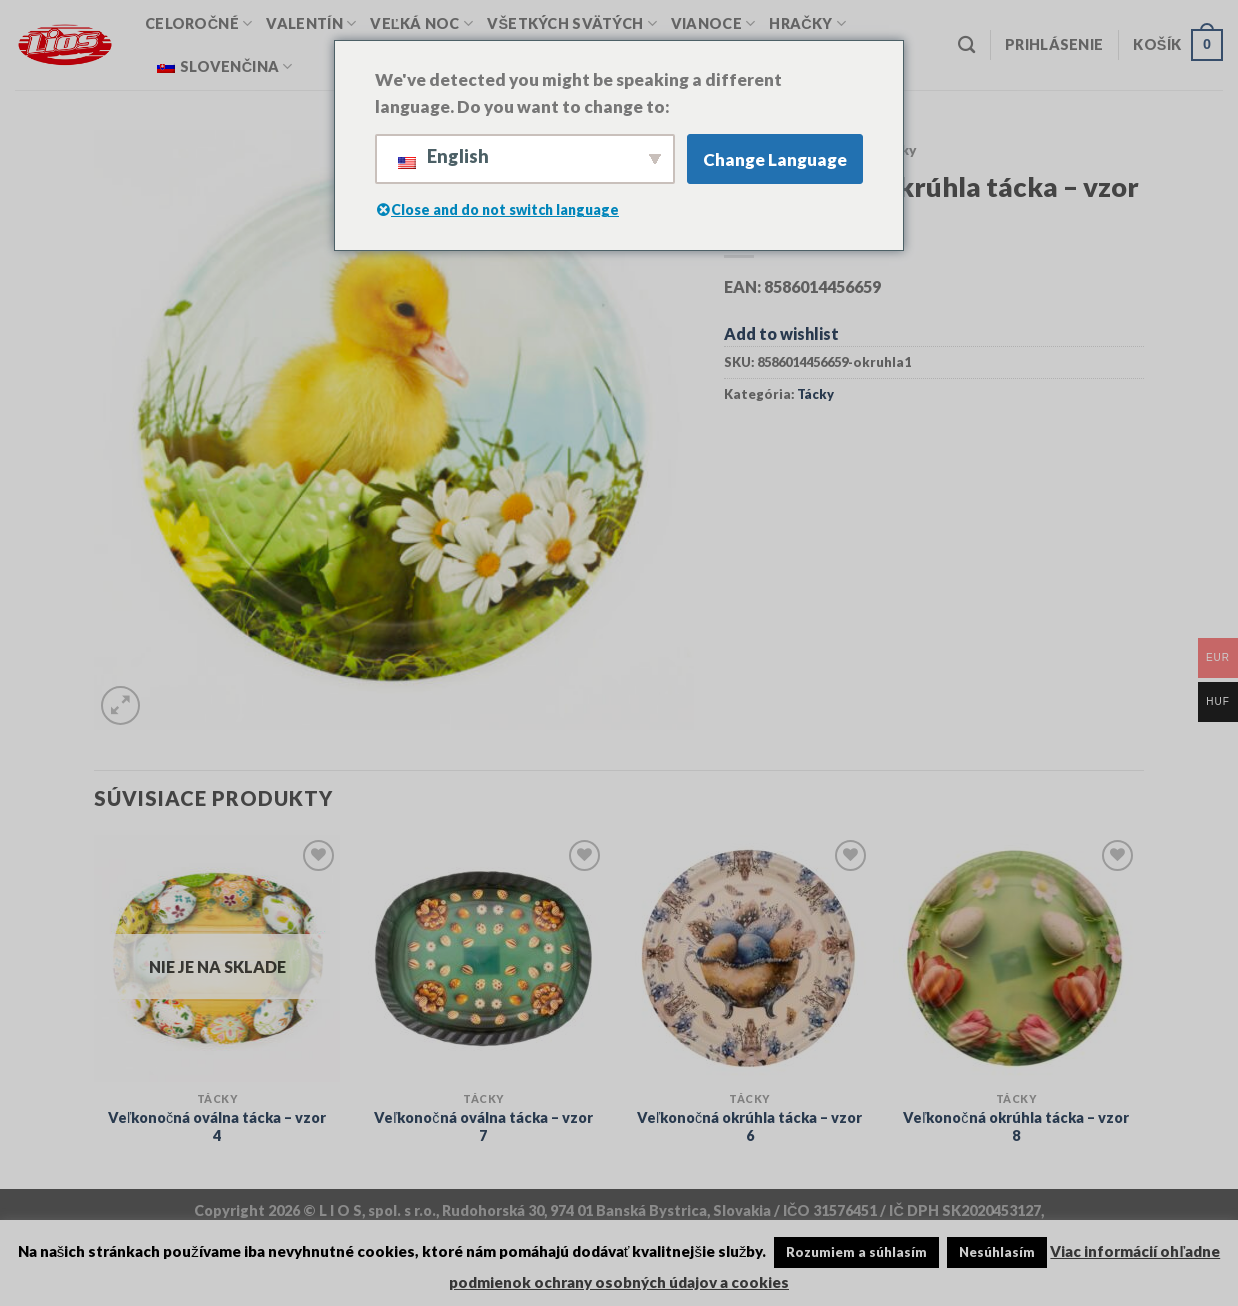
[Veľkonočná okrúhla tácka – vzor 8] (1016, 958)
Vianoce (713, 23)
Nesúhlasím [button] (997, 1252)
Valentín (311, 23)
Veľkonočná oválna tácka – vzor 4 (217, 1127)
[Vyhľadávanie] (966, 45)
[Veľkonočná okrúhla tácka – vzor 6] (749, 958)
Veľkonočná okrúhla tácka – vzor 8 (1015, 1127)
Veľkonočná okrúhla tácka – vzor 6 (749, 1127)
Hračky (807, 23)
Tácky (815, 394)
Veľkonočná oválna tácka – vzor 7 (483, 1127)
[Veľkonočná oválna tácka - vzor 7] (483, 958)
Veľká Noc (421, 23)
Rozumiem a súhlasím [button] (856, 1252)
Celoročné (198, 23)
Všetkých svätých (572, 23)
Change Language (775, 159)
